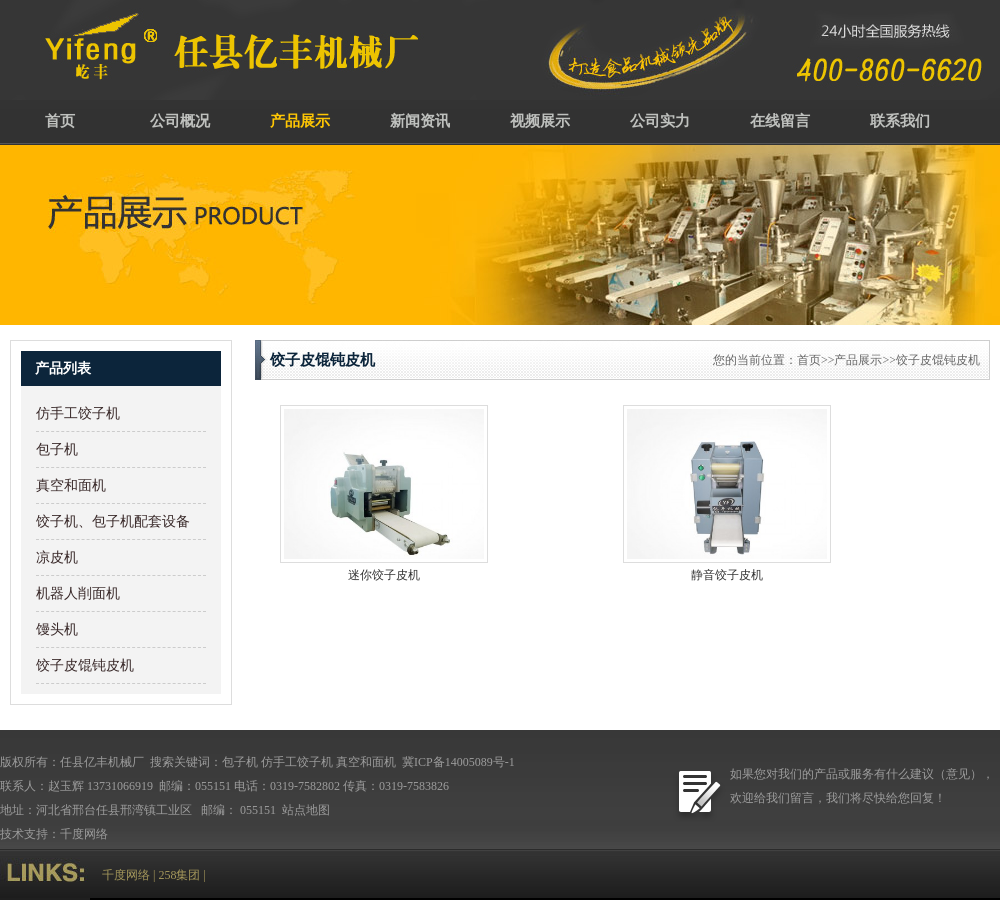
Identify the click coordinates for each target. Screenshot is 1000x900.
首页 (60, 121)
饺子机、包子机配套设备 (113, 521)
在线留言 (780, 121)
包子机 (57, 449)
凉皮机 (57, 557)
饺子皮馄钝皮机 (85, 665)
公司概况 (180, 121)
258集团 (179, 875)
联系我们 (900, 121)
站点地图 (307, 810)
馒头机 (57, 629)
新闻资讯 (420, 121)
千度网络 (84, 834)
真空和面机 (71, 485)
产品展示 (300, 121)
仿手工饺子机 (78, 413)
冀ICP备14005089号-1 (457, 762)
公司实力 (660, 121)
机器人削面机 (78, 593)
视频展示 (540, 121)
